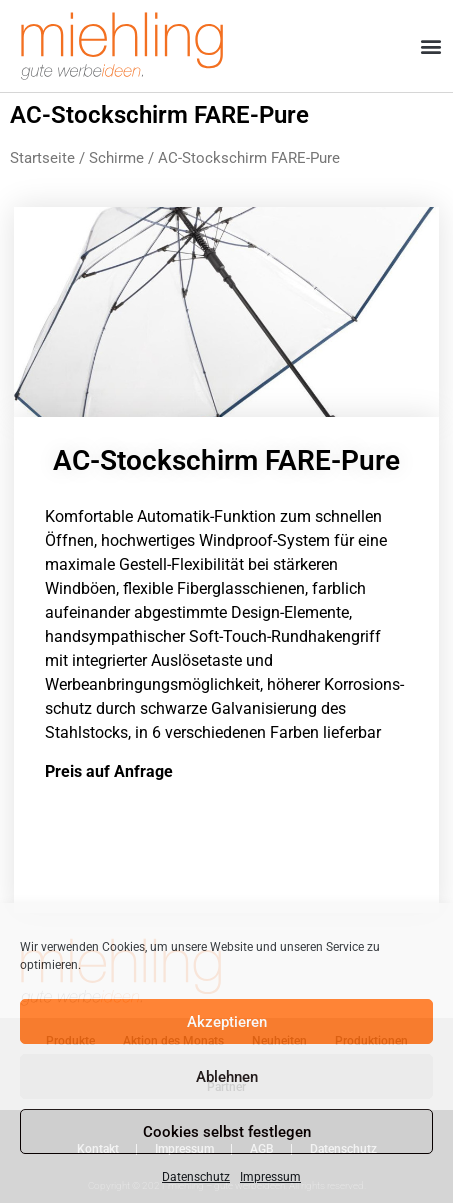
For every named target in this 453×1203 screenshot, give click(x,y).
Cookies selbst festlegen (227, 1132)
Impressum (270, 1177)
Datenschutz (196, 1177)
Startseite (42, 158)
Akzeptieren (227, 1022)
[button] (431, 46)
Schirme (116, 158)
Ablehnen (227, 1077)
